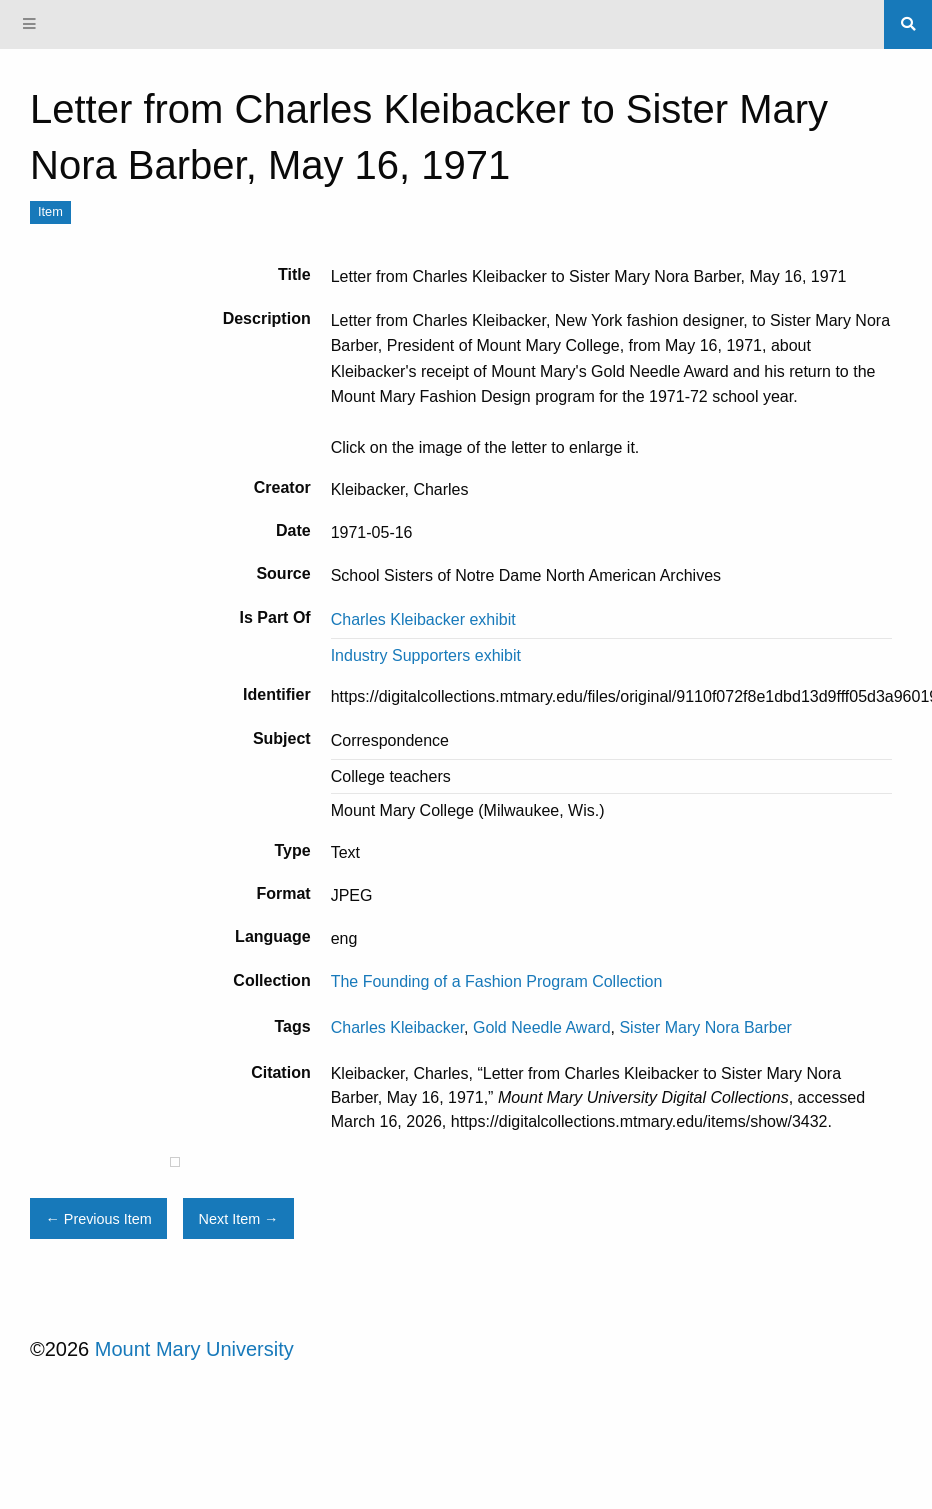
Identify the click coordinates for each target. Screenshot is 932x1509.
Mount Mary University (194, 1349)
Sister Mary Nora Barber (705, 1027)
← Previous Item (98, 1219)
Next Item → (239, 1219)
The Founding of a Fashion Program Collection (497, 981)
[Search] (908, 24)
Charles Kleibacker (397, 1027)
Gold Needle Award (542, 1027)
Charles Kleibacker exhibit (423, 619)
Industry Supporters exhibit (426, 655)
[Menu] (30, 24)
